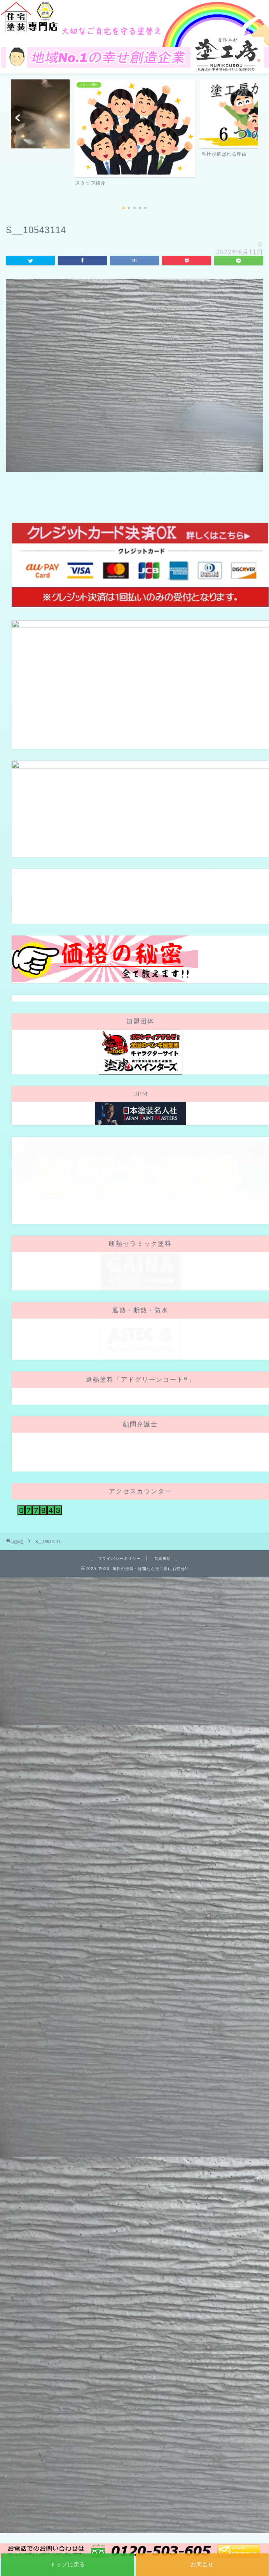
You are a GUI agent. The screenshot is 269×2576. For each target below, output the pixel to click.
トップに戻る (67, 2564)
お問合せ (202, 2564)
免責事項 (162, 1558)
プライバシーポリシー (119, 1558)
